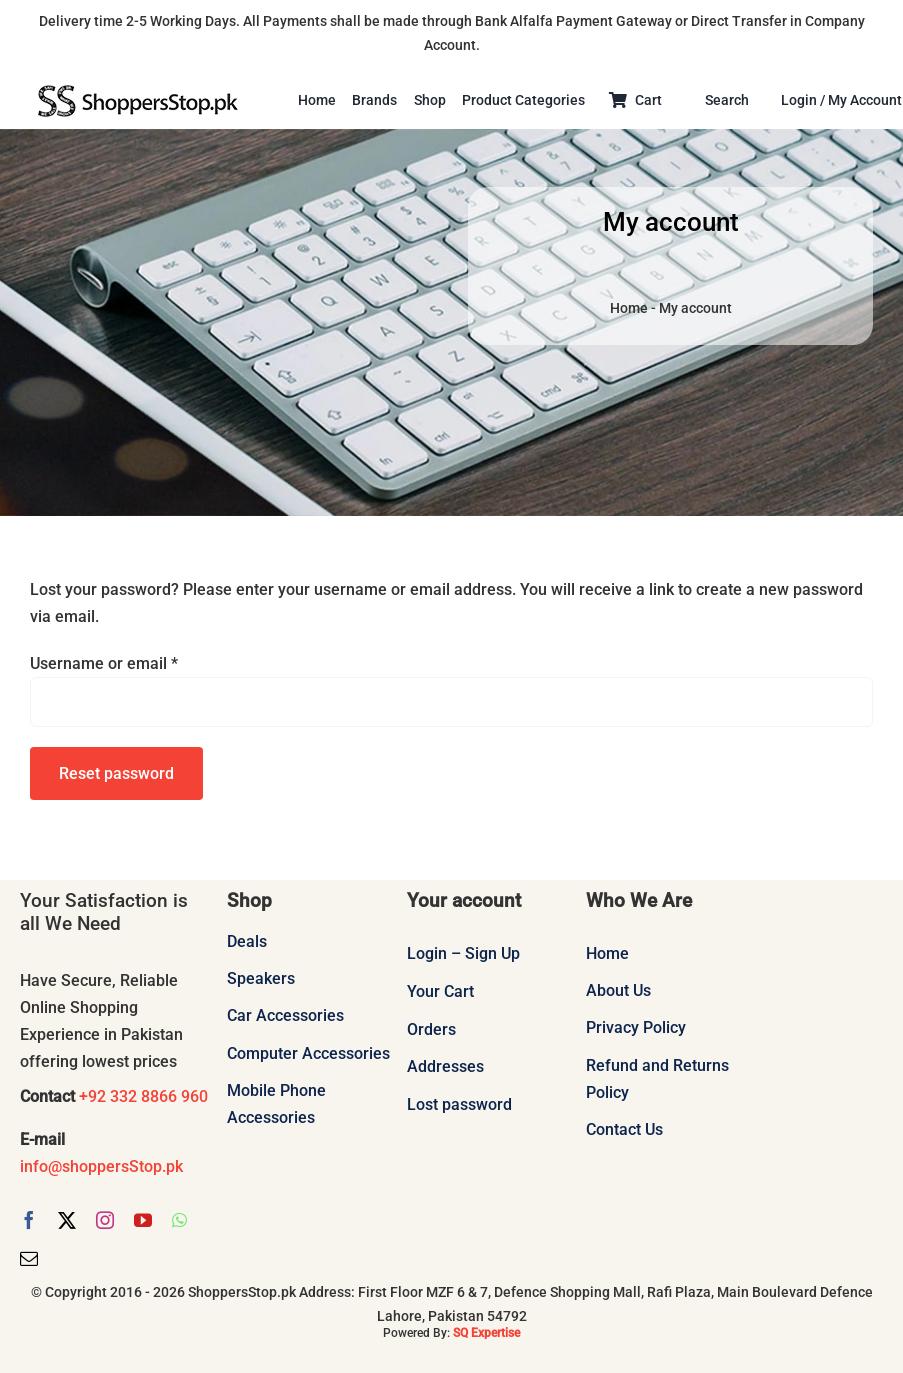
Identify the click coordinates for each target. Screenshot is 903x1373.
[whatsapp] (179, 1220)
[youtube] (143, 1220)
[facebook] (29, 1220)
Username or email (104, 663)
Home (629, 308)
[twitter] (67, 1220)
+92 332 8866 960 (141, 1096)
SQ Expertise (486, 1333)
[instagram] (105, 1220)
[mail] (29, 1258)
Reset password (116, 773)
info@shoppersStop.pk (101, 1166)
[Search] (735, 101)
